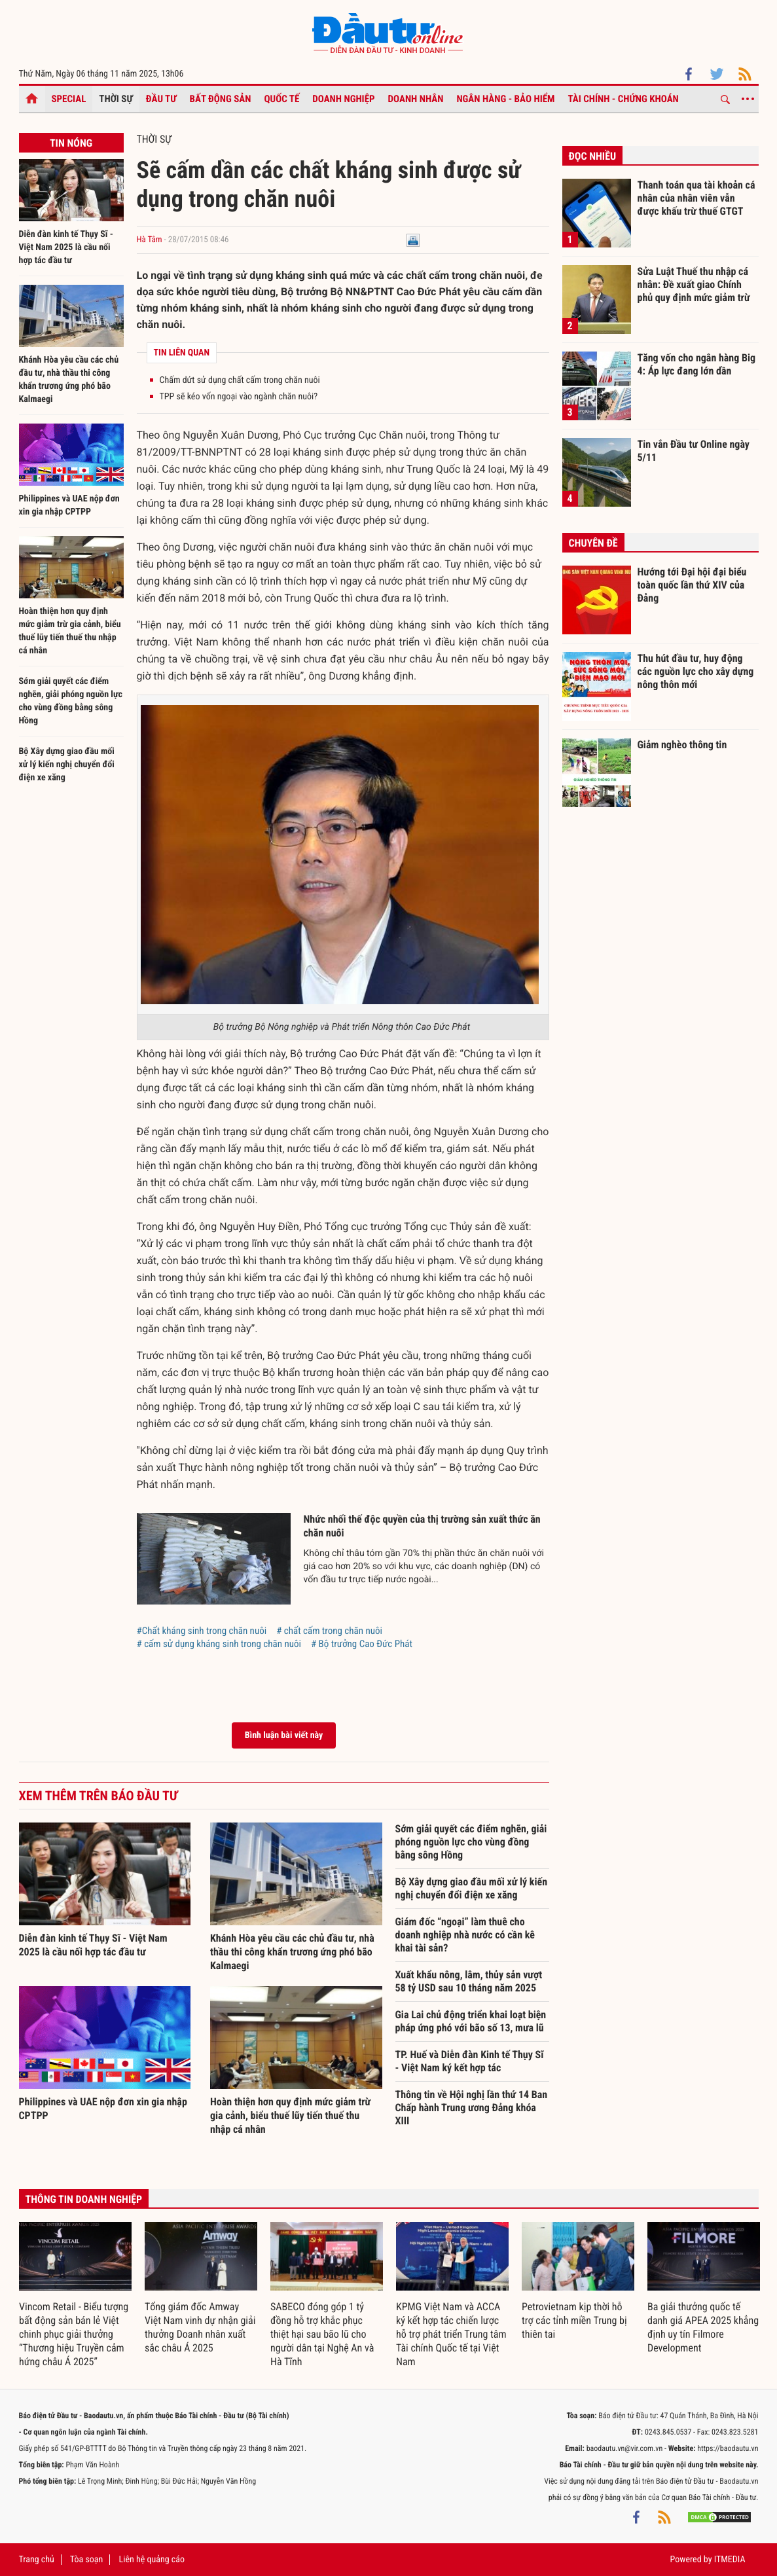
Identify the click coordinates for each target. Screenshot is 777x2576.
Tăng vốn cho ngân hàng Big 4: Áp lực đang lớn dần (697, 364)
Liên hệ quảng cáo (152, 2559)
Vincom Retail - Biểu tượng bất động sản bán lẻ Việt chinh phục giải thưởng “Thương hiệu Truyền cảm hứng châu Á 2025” (73, 2334)
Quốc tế (282, 99)
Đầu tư (161, 99)
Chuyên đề (593, 543)
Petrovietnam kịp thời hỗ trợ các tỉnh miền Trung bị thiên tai (574, 2320)
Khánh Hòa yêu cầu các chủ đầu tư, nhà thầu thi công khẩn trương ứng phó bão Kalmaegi (292, 1952)
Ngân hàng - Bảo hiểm (505, 99)
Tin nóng (71, 143)
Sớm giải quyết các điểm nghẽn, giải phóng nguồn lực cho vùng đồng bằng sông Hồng (471, 1842)
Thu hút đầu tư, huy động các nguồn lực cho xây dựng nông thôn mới (696, 671)
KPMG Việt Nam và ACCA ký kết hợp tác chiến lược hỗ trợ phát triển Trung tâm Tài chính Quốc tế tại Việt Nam (451, 2334)
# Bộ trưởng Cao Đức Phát (361, 1644)
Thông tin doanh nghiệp (84, 2199)
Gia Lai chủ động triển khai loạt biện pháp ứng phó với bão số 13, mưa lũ (471, 2021)
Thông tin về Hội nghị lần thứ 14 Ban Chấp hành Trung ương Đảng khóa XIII (471, 2107)
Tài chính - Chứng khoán (623, 99)
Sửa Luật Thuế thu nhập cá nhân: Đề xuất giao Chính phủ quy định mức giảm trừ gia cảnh (694, 284)
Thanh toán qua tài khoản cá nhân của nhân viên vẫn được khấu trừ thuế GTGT (696, 198)
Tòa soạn (86, 2559)
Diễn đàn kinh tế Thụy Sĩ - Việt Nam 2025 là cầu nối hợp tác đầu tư (66, 247)
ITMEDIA (730, 2559)
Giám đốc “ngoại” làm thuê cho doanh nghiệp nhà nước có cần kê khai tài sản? (465, 1934)
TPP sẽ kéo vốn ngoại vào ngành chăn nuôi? (239, 396)
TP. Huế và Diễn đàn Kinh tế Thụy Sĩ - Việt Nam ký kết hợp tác (469, 2061)
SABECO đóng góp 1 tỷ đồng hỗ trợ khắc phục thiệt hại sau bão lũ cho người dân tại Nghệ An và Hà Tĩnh (322, 2334)
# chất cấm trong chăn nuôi (329, 1631)
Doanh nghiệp (343, 99)
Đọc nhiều (593, 156)
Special (69, 99)
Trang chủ (36, 2559)
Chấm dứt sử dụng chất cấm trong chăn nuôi (240, 380)
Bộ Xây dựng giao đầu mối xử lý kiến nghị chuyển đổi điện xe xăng (67, 764)
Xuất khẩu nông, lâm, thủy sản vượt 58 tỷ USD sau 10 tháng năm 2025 (469, 1981)
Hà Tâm (149, 240)
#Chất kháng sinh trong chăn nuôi (202, 1631)
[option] (75, 2295)
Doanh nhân (416, 99)
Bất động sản (220, 99)
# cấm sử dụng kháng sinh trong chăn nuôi (219, 1644)
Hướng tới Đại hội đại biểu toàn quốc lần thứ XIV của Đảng (692, 585)
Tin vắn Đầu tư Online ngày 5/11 (694, 450)
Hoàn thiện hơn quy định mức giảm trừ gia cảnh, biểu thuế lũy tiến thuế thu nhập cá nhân (290, 2115)
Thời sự (115, 99)
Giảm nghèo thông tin (682, 744)
